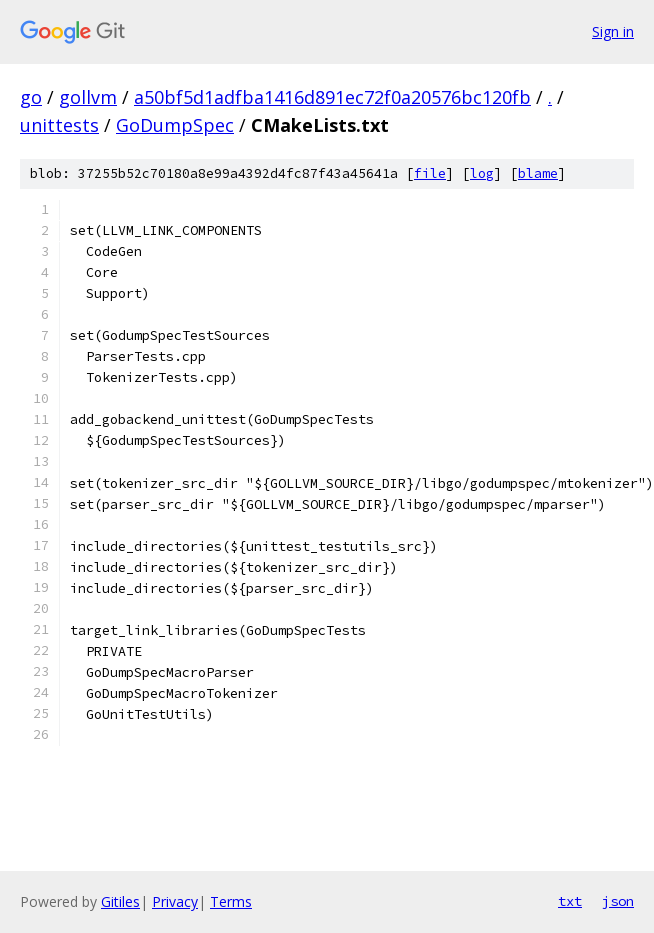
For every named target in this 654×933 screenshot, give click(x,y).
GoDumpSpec (175, 125)
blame (538, 173)
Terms (231, 901)
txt (570, 901)
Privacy (175, 901)
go (31, 97)
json (618, 901)
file (430, 173)
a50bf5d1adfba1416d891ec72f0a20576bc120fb (332, 97)
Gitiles (120, 901)
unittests (59, 125)
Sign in (613, 31)
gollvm (88, 97)
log (482, 173)
